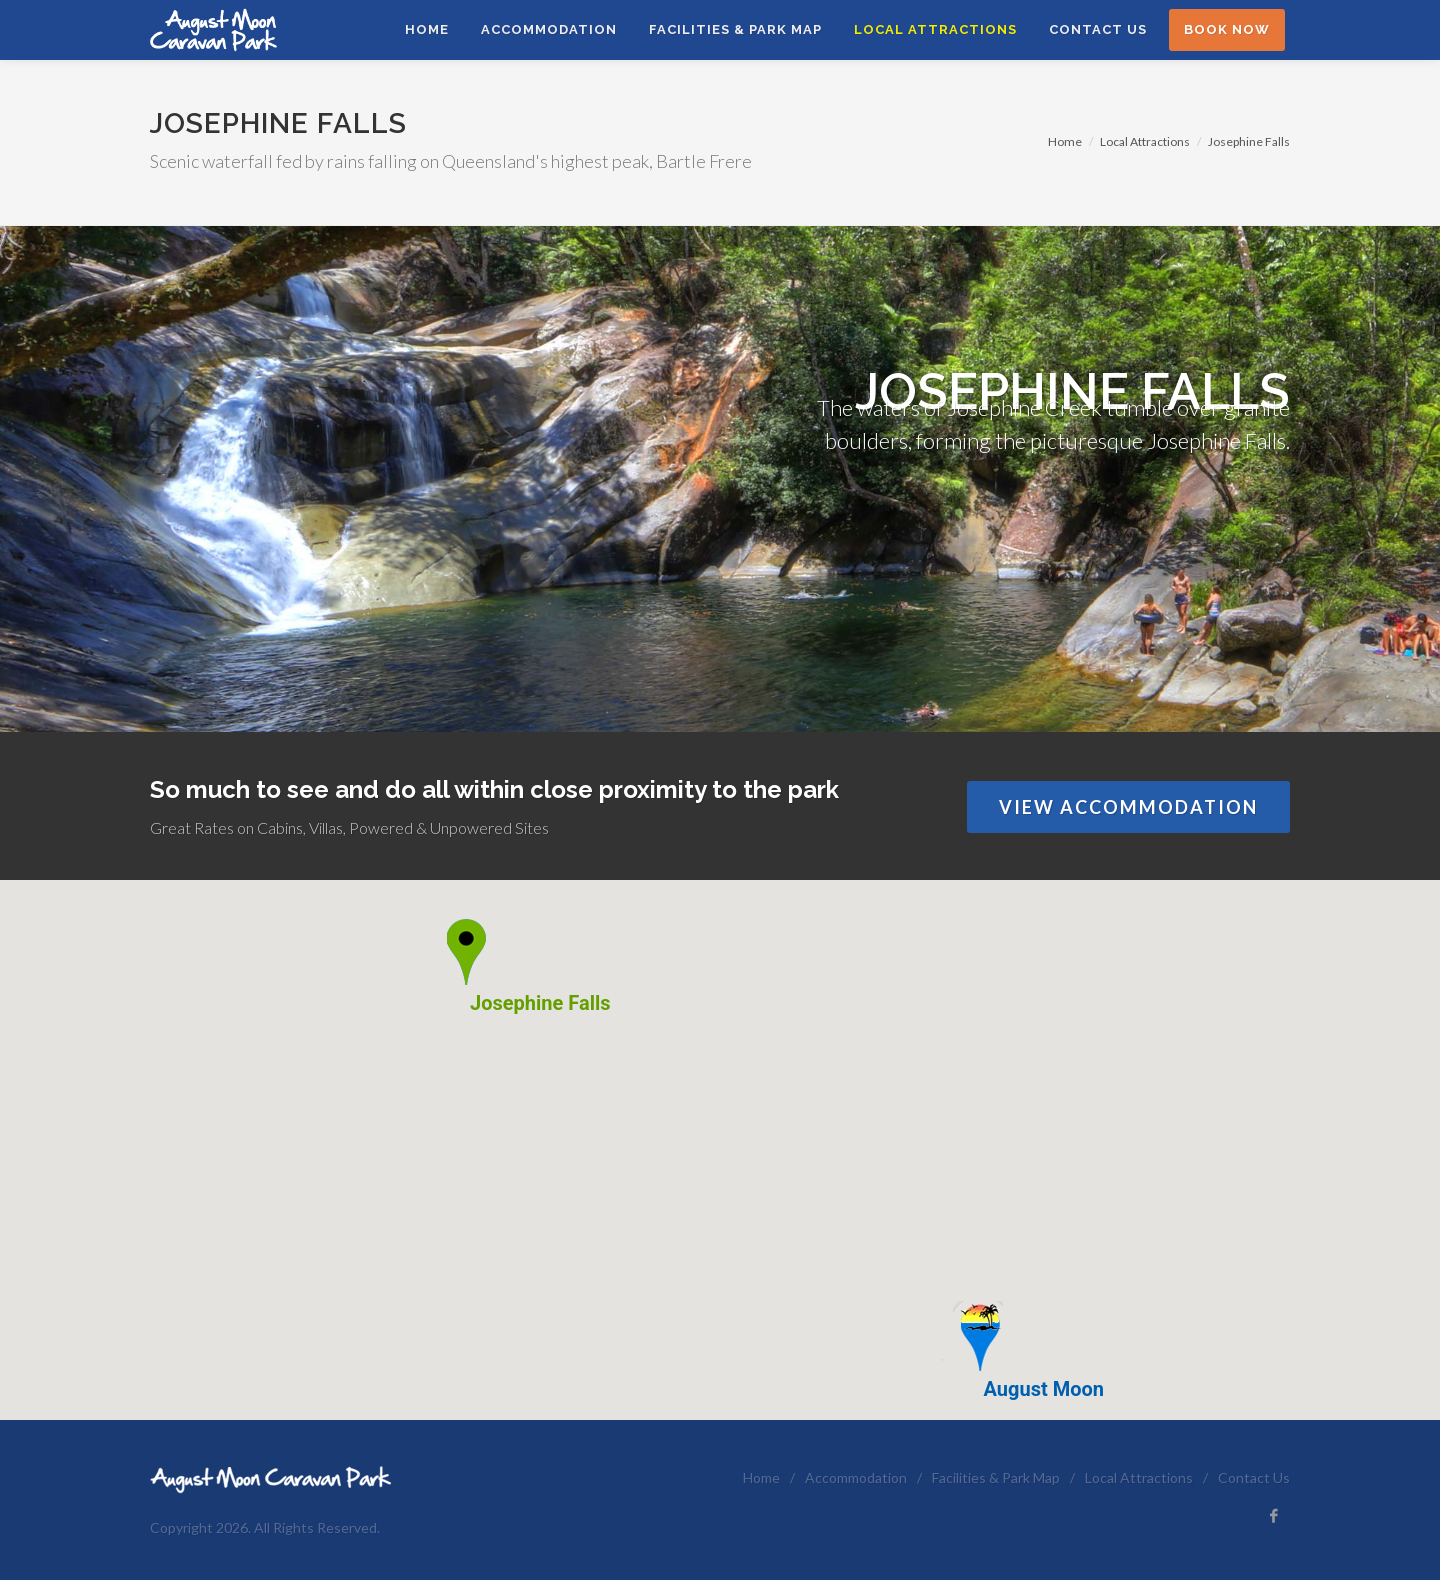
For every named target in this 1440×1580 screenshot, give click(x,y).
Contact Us (1254, 1477)
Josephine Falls (1249, 141)
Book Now (1227, 29)
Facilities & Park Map (996, 1477)
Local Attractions (1145, 141)
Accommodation (856, 1477)
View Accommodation (1128, 807)
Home (1065, 141)
